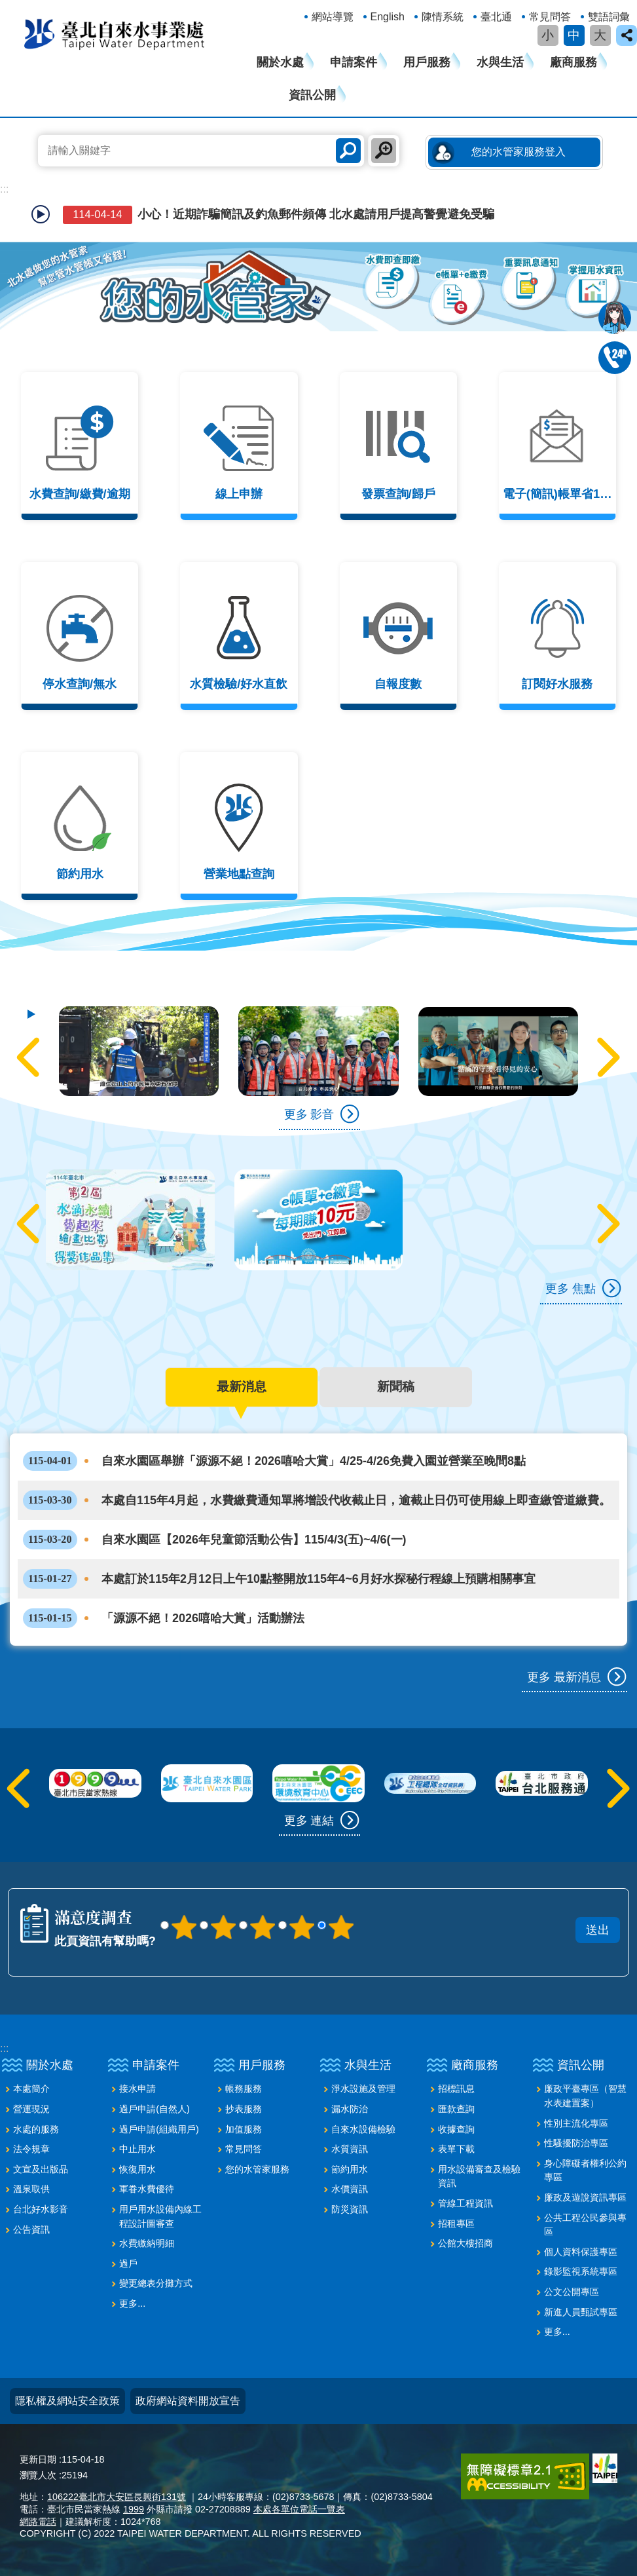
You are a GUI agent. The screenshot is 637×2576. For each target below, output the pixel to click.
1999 (133, 2507)
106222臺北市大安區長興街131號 (116, 2495)
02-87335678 (614, 357)
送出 (398, 1910)
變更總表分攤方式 (155, 2281)
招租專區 (456, 2221)
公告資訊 (31, 2227)
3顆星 (262, 1924)
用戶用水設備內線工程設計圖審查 (160, 2214)
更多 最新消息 (564, 1675)
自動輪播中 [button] (40, 214)
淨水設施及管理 (363, 2086)
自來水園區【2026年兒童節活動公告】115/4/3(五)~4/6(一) (215, 1537)
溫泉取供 (31, 2187)
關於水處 (280, 62)
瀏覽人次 (38, 2473)
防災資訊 (349, 2207)
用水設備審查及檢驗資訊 (479, 2174)
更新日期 (38, 2457)
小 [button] (547, 35)
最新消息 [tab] (241, 1386)
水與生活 (500, 62)
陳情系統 (443, 16)
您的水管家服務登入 (518, 151)
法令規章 (31, 2147)
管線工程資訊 (465, 2201)
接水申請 (137, 2086)
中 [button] (574, 35)
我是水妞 (614, 317)
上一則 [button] (31, 1057)
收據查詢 (456, 2126)
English (388, 16)
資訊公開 (312, 95)
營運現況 (31, 2107)
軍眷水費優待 (146, 2187)
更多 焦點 (570, 1288)
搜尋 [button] (348, 150)
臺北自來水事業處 (114, 33)
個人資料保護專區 (580, 2250)
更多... (132, 2301)
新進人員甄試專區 (580, 2310)
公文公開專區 (571, 2289)
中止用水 (137, 2147)
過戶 (128, 2261)
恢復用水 (137, 2167)
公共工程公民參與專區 (585, 2222)
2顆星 (223, 1924)
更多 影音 (309, 1113)
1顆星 (184, 1924)
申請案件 (353, 62)
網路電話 (38, 2519)
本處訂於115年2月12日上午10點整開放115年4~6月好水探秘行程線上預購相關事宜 (279, 1577)
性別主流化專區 (576, 2120)
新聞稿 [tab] (395, 1386)
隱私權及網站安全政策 (67, 2398)
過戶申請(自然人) (154, 2107)
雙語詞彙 (609, 16)
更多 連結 (309, 1818)
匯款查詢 (456, 2107)
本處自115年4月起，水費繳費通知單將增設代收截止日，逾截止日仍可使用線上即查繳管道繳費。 (317, 1498)
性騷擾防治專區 (576, 2141)
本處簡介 (31, 2086)
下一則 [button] (606, 1057)
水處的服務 (36, 2126)
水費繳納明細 (146, 2241)
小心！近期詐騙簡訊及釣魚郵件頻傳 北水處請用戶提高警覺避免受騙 (277, 215)
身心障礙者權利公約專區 (585, 2168)
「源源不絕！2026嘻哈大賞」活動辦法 (163, 1616)
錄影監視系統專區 (580, 2269)
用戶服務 (426, 62)
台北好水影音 (40, 2207)
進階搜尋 (383, 150)
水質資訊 (349, 2147)
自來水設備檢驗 (363, 2126)
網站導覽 (333, 16)
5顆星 (341, 1924)
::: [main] (4, 189)
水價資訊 (349, 2187)
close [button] (626, 35)
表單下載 (456, 2147)
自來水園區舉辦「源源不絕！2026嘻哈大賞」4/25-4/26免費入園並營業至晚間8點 (274, 1459)
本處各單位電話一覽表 (299, 2507)
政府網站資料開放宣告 (188, 2398)
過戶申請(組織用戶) (159, 2126)
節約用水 (349, 2167)
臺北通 (496, 16)
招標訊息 (456, 2086)
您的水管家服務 (257, 2167)
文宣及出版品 (40, 2167)
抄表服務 (243, 2107)
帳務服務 (243, 2086)
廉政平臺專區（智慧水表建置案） (585, 2093)
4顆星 (301, 1924)
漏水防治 (349, 2107)
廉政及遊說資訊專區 (585, 2195)
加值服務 (243, 2126)
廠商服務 (573, 62)
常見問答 (550, 16)
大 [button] (600, 35)
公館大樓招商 (465, 2241)
